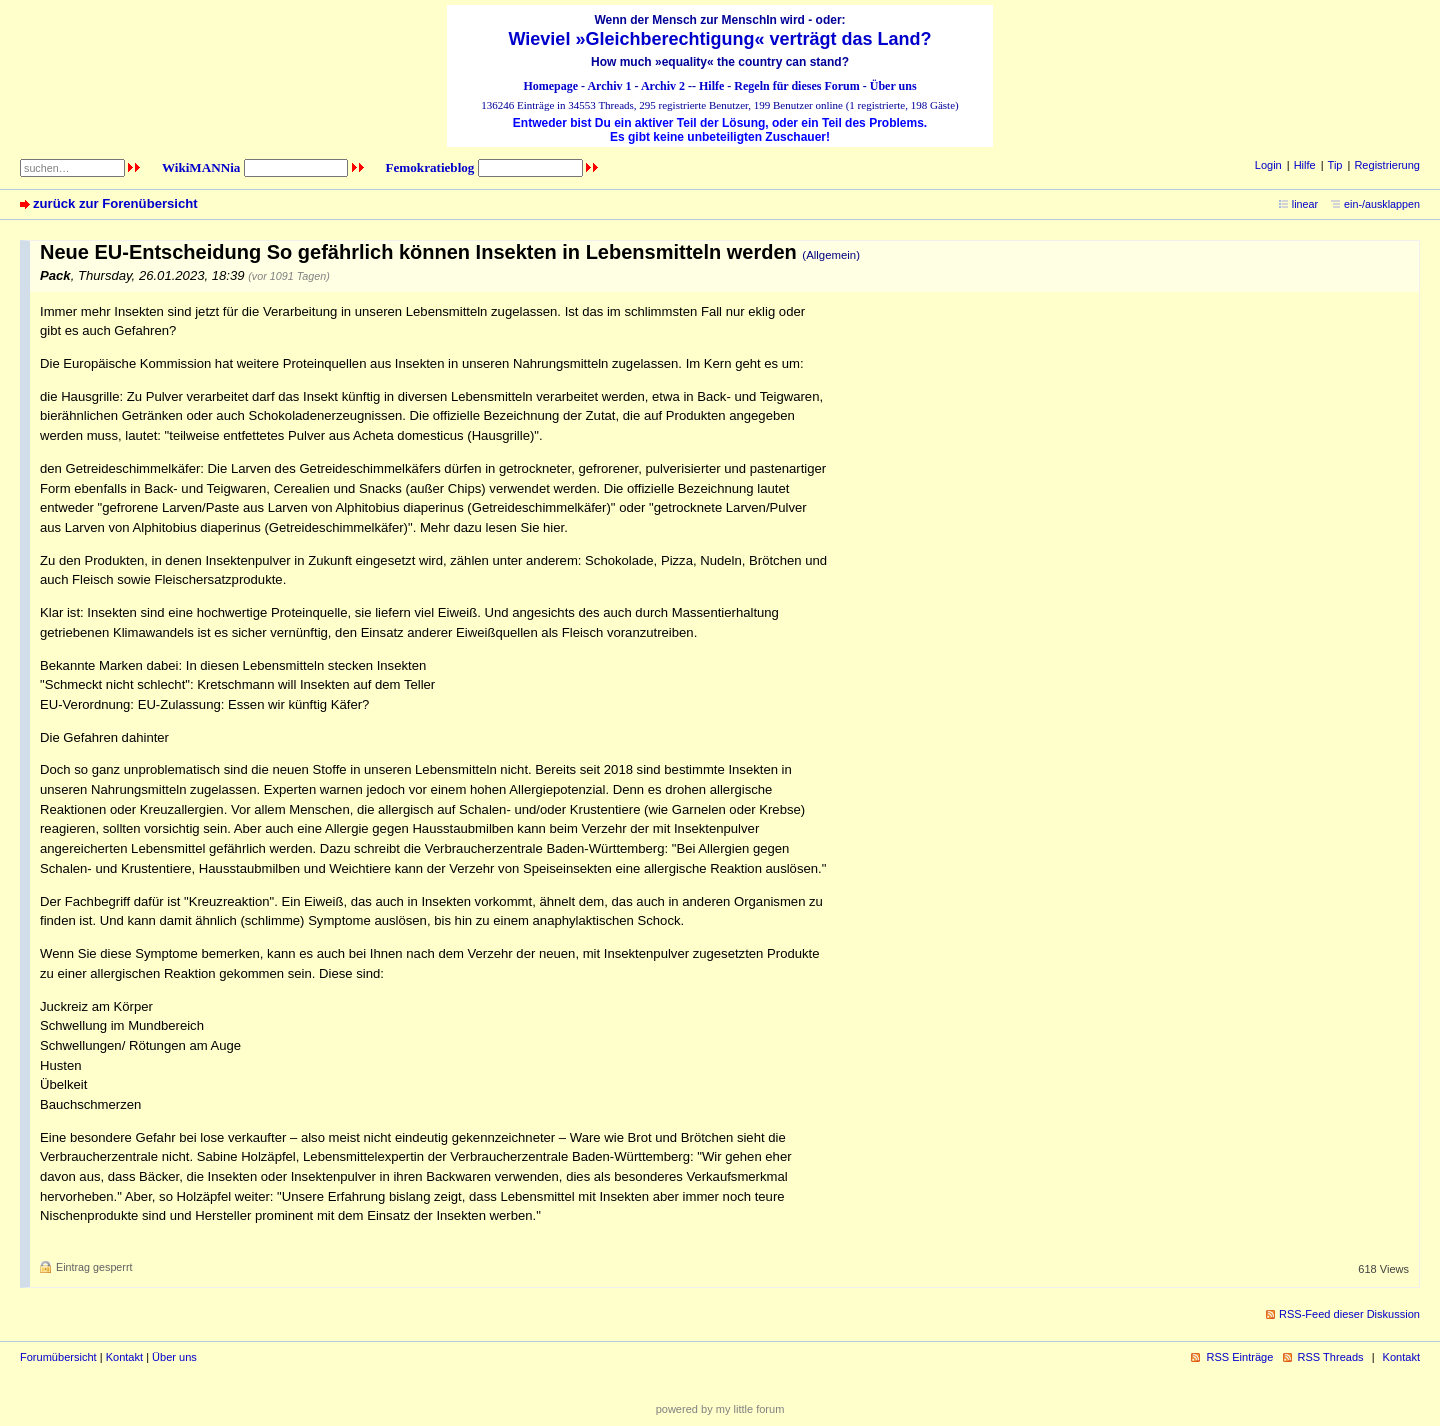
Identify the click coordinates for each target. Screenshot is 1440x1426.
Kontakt (124, 1357)
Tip (1335, 165)
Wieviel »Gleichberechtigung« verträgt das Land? (720, 39)
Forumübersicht (58, 1357)
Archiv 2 (663, 86)
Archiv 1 (609, 86)
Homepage (550, 86)
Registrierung (1387, 165)
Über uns (893, 86)
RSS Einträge (1239, 1357)
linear (1305, 204)
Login (1268, 165)
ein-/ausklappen (1382, 204)
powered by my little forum (720, 1409)
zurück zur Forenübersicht (115, 203)
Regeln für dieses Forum (796, 86)
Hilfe (711, 86)
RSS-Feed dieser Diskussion (1349, 1314)
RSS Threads (1331, 1357)
